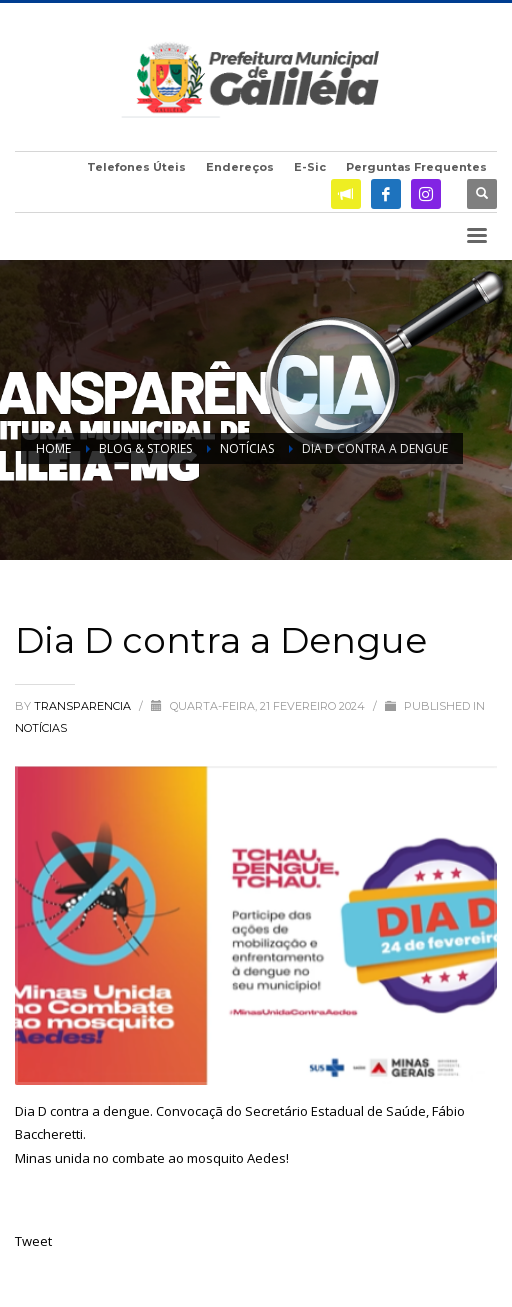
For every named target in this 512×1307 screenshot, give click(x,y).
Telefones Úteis (136, 167)
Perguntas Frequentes (416, 167)
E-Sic (310, 167)
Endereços (240, 167)
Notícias (41, 728)
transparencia (84, 706)
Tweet (33, 1241)
